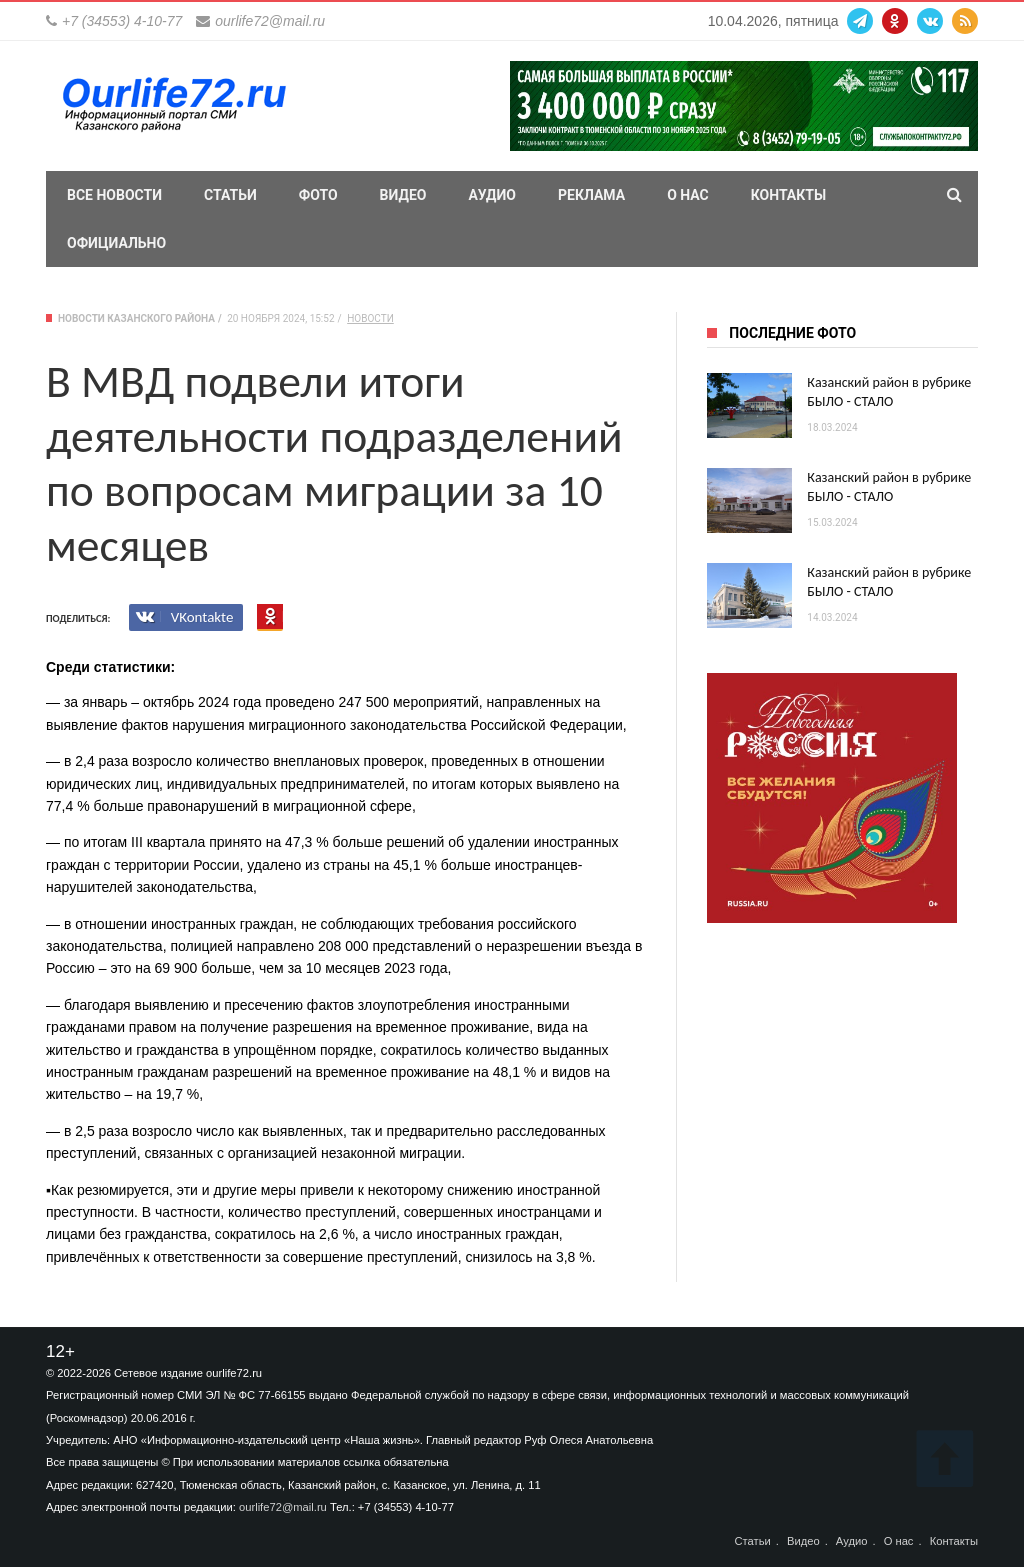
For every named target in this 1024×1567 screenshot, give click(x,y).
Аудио (492, 195)
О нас (688, 195)
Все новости (114, 195)
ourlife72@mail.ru (270, 21)
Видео (403, 195)
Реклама (591, 195)
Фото (318, 195)
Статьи (230, 195)
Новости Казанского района (136, 318)
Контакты (788, 195)
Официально (116, 243)
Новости (370, 318)
